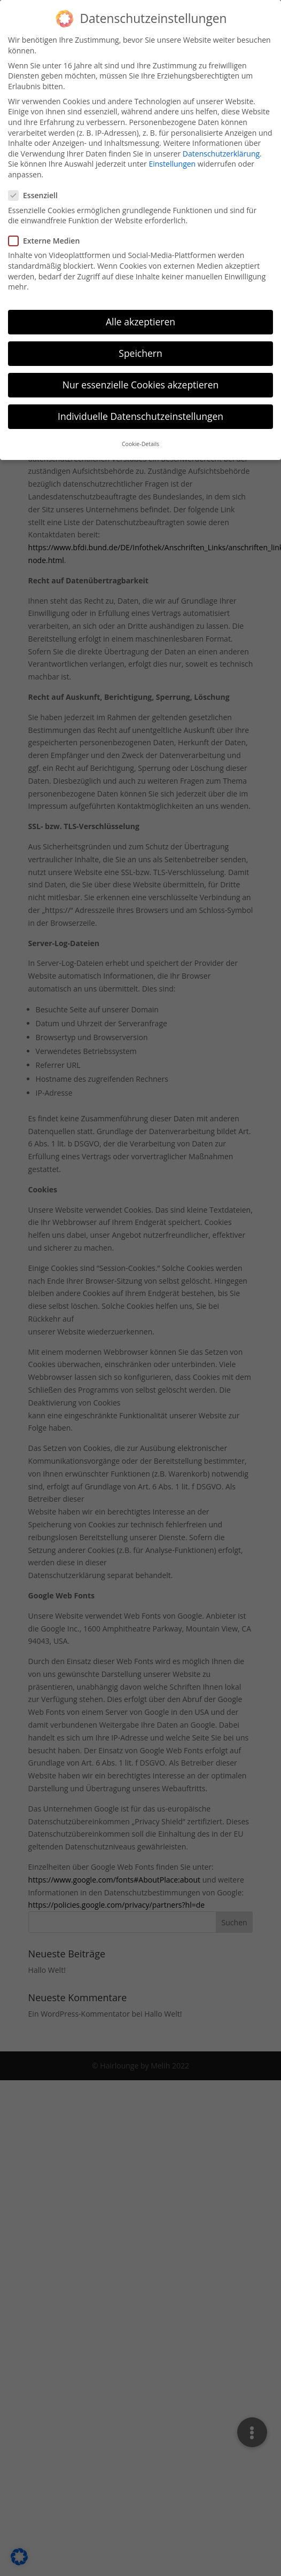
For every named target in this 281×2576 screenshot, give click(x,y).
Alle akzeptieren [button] (140, 314)
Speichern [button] (140, 345)
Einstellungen (172, 156)
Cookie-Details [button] (140, 436)
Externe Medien (48, 233)
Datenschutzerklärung (221, 145)
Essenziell (37, 188)
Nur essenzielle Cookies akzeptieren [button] (141, 377)
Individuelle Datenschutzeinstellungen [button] (140, 408)
